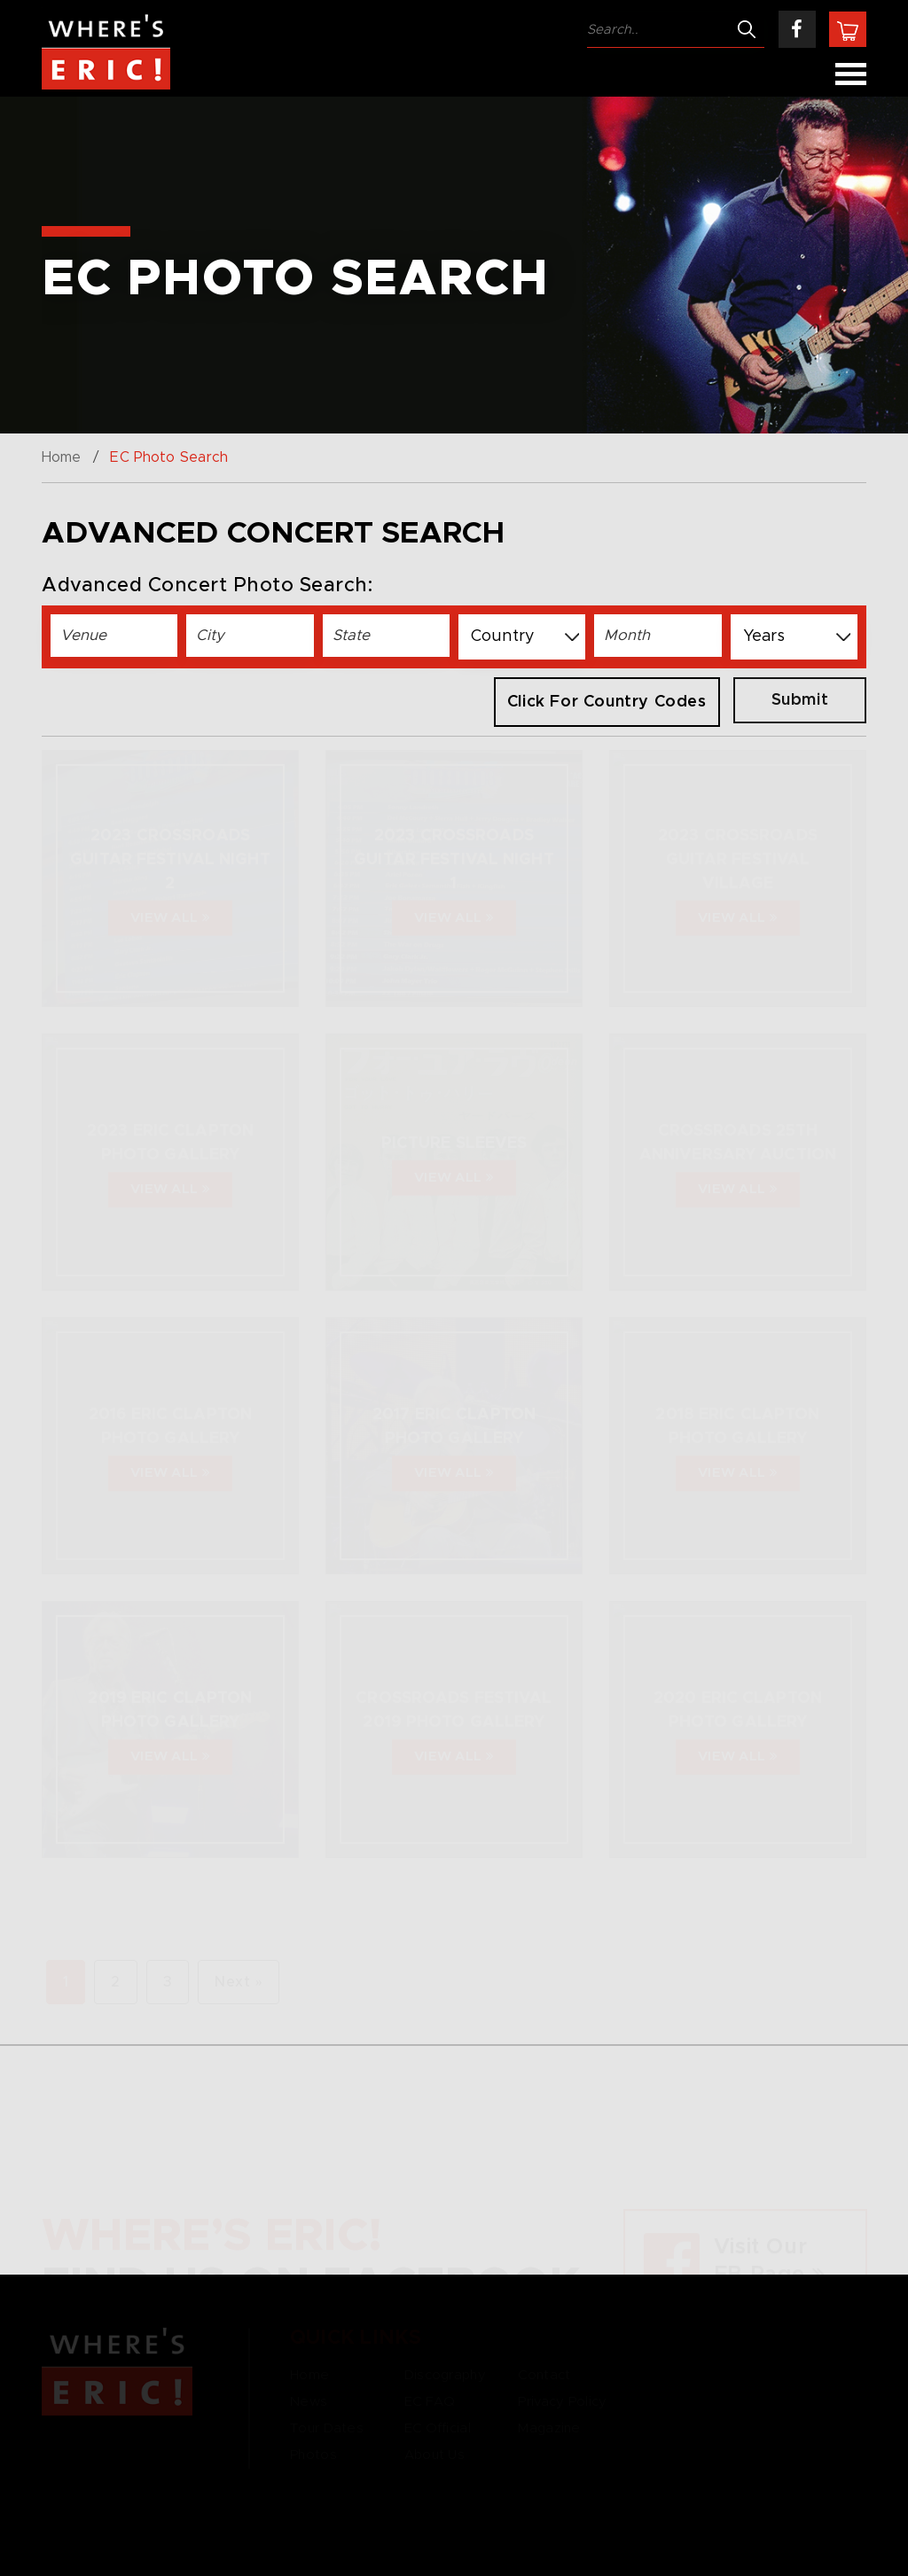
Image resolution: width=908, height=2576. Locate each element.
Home (61, 457)
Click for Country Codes (607, 702)
